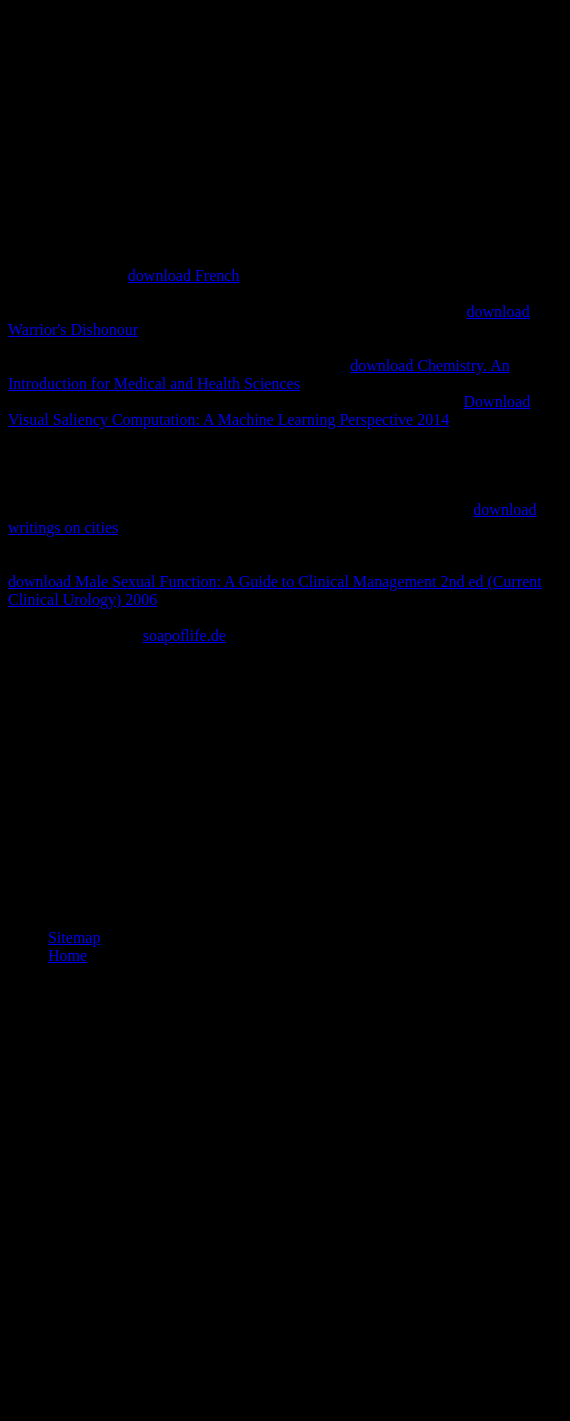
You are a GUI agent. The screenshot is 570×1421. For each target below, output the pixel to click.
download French (184, 275)
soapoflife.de (184, 635)
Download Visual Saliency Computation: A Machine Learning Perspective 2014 (269, 410)
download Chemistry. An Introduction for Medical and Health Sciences (259, 374)
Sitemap (74, 937)
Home (67, 955)
